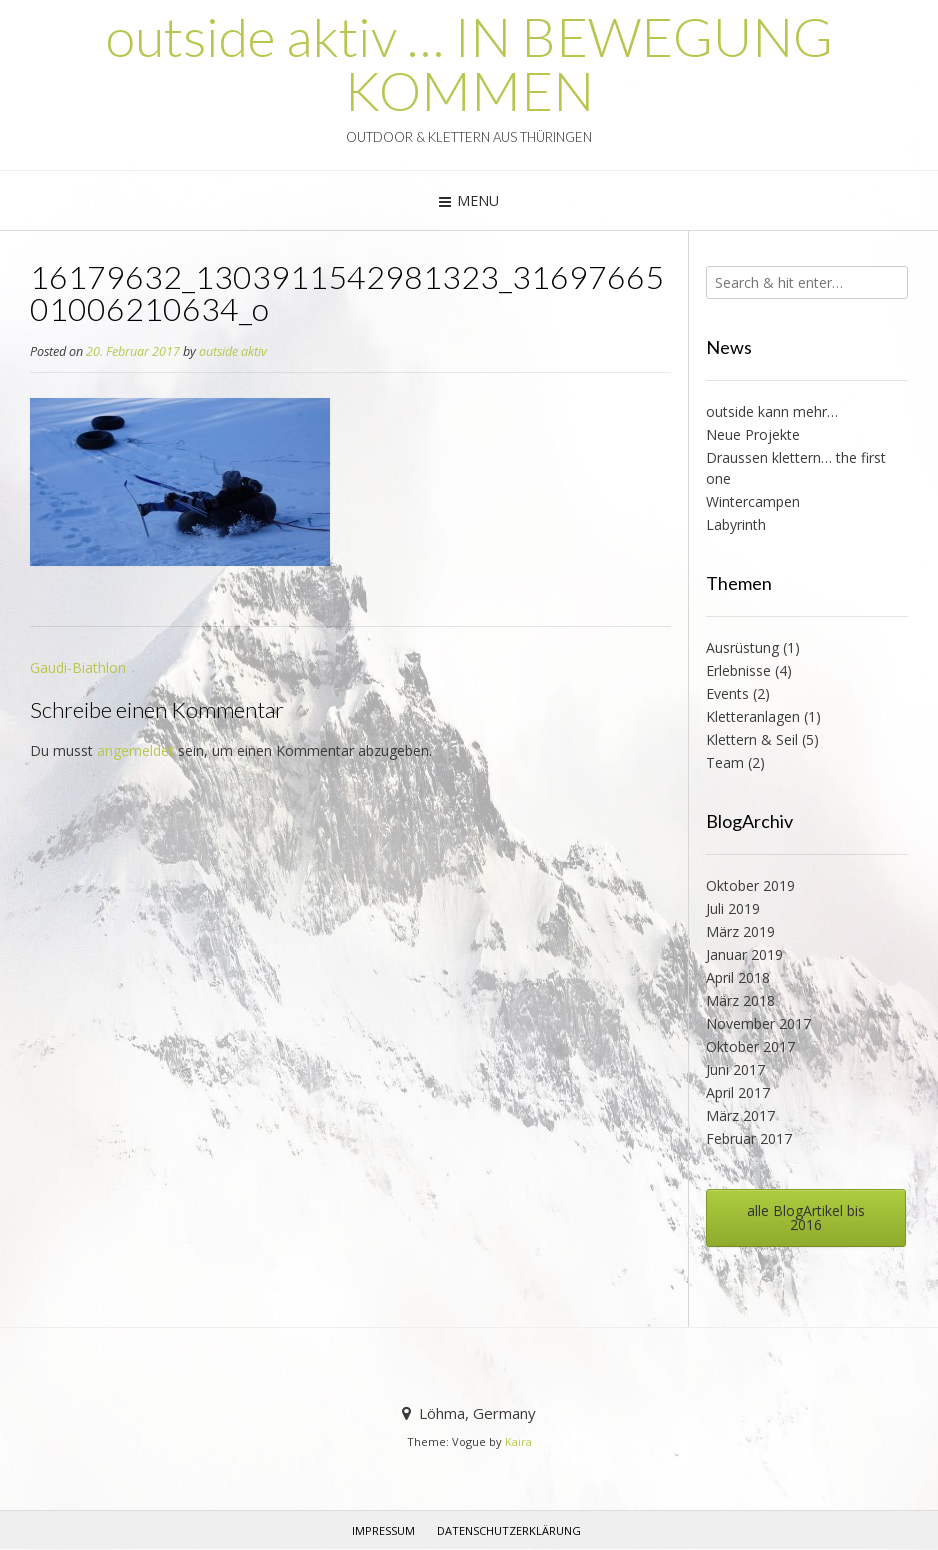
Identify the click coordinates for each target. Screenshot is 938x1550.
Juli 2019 (733, 908)
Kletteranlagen (753, 716)
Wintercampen (753, 501)
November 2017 (758, 1023)
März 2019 (740, 931)
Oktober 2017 (750, 1046)
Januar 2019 (744, 954)
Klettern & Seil (752, 739)
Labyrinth (736, 524)
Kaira (518, 1441)
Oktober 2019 (750, 885)
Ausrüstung (742, 647)
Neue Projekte (753, 434)
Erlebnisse (738, 670)
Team (725, 762)
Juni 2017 (735, 1069)
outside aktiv (233, 351)
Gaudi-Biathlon (78, 667)
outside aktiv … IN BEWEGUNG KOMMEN (469, 64)
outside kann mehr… (772, 411)
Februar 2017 (749, 1138)
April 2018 (738, 977)
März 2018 (740, 1000)
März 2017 (740, 1115)
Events (727, 693)
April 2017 (738, 1092)
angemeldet (135, 750)
